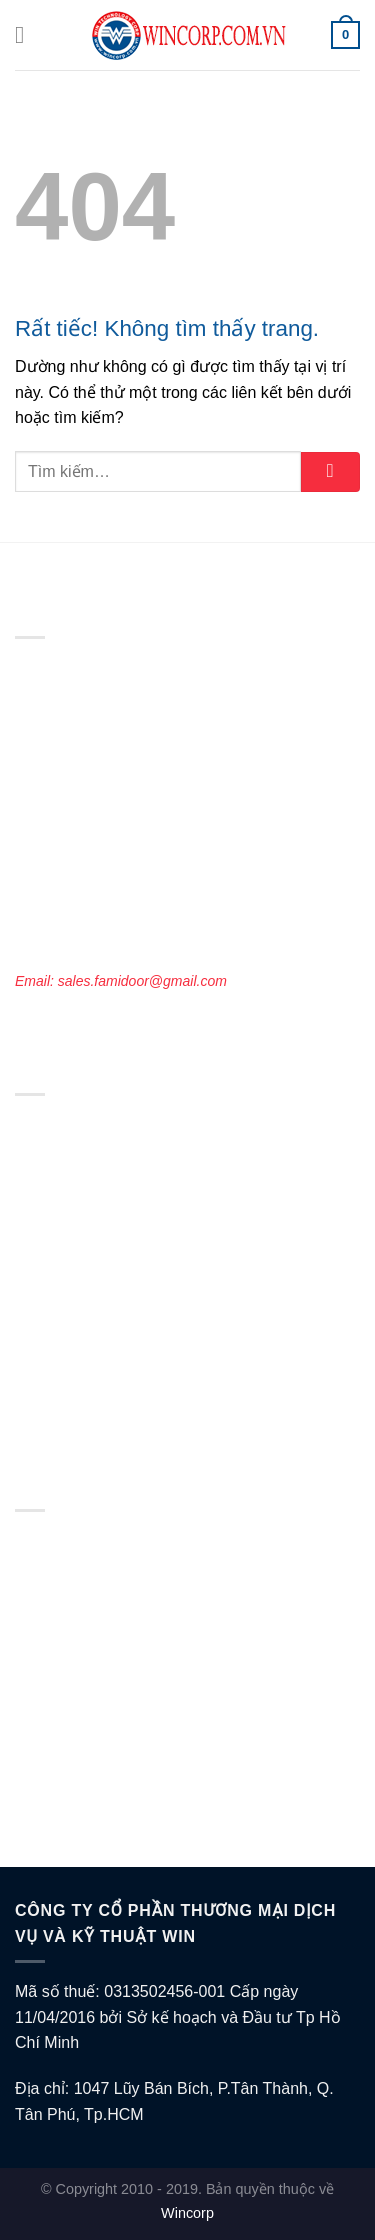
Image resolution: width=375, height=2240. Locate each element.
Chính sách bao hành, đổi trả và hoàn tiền (145, 1676)
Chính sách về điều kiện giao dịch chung (141, 1539)
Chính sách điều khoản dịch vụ (112, 1593)
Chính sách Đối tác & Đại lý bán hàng (131, 1758)
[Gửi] (330, 472)
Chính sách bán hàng (81, 1703)
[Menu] (27, 34)
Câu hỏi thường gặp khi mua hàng (121, 1813)
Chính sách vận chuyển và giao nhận (130, 1621)
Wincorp (187, 2213)
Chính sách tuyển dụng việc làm (115, 1730)
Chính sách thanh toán (85, 1648)
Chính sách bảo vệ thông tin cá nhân (129, 1566)
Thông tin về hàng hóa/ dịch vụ (112, 1785)
